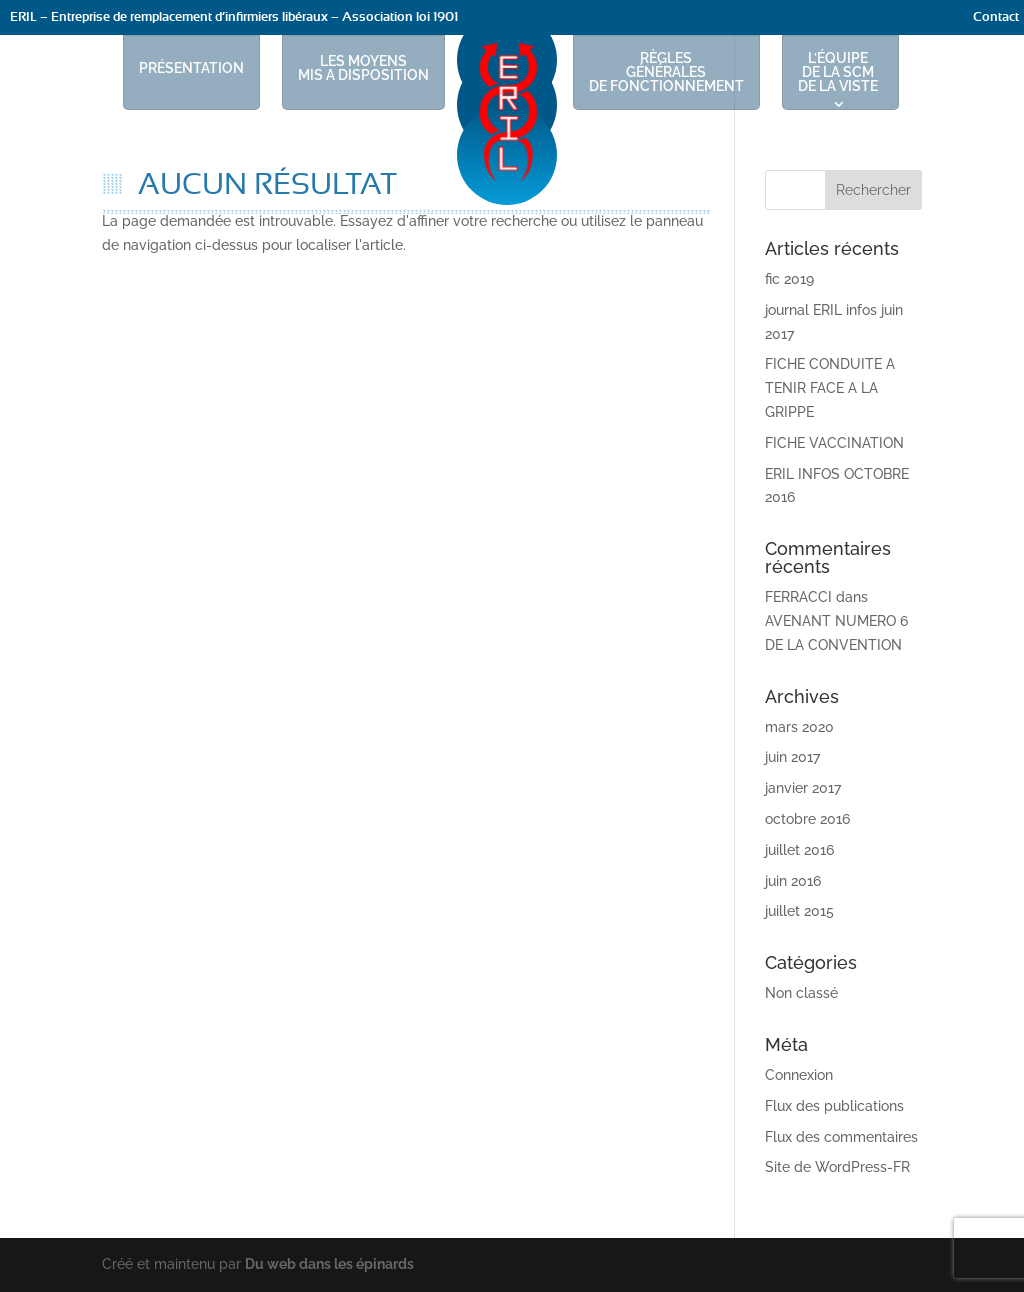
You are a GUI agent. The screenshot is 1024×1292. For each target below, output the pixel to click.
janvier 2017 (803, 788)
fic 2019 (789, 279)
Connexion (799, 1075)
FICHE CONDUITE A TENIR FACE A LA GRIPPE (830, 388)
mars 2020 (799, 727)
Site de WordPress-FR (837, 1167)
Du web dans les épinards (329, 1264)
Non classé (801, 993)
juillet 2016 (799, 850)
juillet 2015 (799, 911)
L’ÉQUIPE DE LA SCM (838, 72)
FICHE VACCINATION (834, 443)
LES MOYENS (363, 68)
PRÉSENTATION (191, 68)
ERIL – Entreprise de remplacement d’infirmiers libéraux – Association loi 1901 (234, 17)
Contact (996, 17)
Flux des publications (834, 1106)
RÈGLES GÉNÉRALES (666, 72)
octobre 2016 (807, 819)
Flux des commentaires (841, 1137)
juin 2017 (792, 757)
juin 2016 (793, 881)
